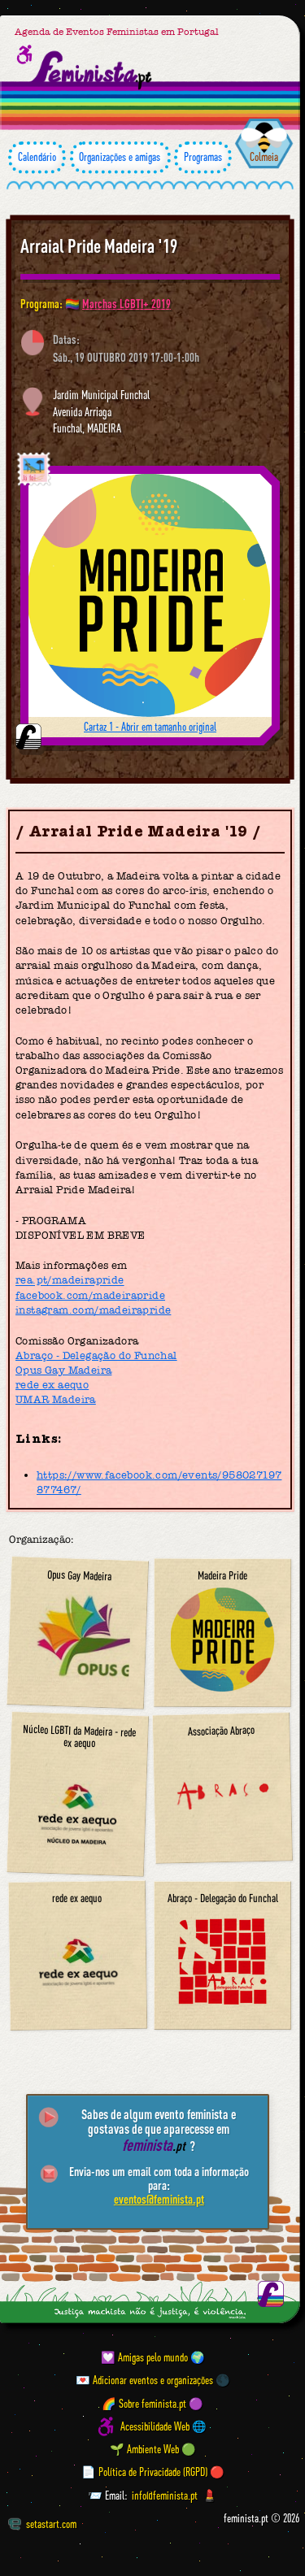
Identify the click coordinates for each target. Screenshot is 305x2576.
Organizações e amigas (120, 157)
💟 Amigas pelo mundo (144, 2357)
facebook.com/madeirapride (90, 1295)
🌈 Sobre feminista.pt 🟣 (152, 2403)
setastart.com (42, 2523)
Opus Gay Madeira (63, 1370)
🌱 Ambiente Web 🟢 (153, 2449)
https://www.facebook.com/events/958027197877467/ (159, 1482)
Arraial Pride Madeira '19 (98, 246)
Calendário (37, 157)
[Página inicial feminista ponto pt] (91, 70)
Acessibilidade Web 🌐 (163, 2426)
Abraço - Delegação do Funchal (96, 1355)
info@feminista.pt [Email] (165, 2495)
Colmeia (264, 156)
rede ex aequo (52, 1385)
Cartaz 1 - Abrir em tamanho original (150, 726)
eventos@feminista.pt (159, 2199)
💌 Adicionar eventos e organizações (144, 2380)
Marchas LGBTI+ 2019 (126, 304)
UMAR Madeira (55, 1399)
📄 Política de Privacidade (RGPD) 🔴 (152, 2472)
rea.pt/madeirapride (69, 1281)
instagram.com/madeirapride (93, 1310)
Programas (203, 157)
